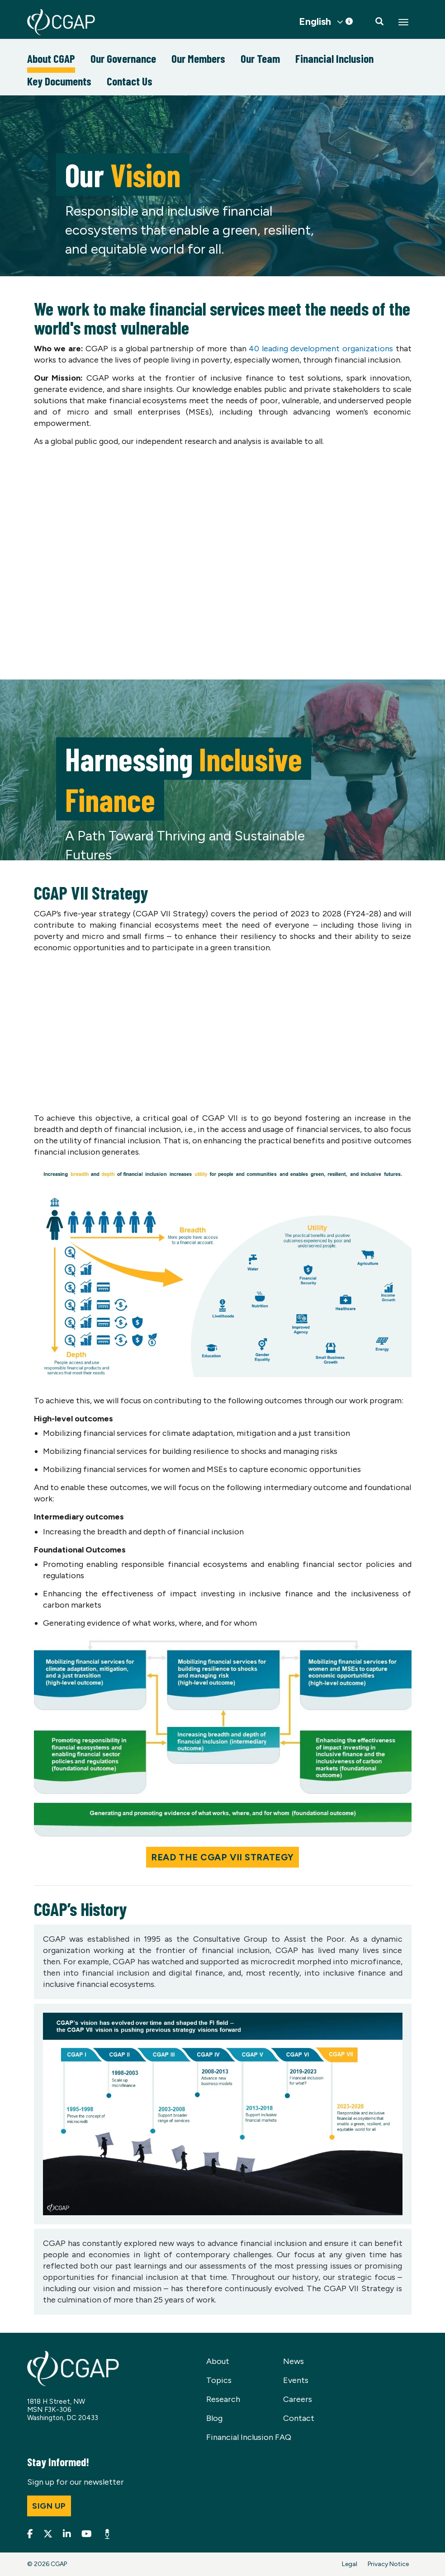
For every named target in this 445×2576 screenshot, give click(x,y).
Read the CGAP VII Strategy (222, 1857)
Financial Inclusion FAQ (248, 2437)
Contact (298, 2418)
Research (223, 2399)
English (315, 22)
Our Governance (123, 58)
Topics (219, 2380)
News (293, 2361)
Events (295, 2380)
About (217, 2361)
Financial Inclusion (334, 58)
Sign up (49, 2506)
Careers (297, 2399)
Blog (214, 2418)
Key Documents (59, 81)
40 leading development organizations (321, 349)
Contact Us (129, 81)
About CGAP (51, 58)
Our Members (198, 58)
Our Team (260, 58)
